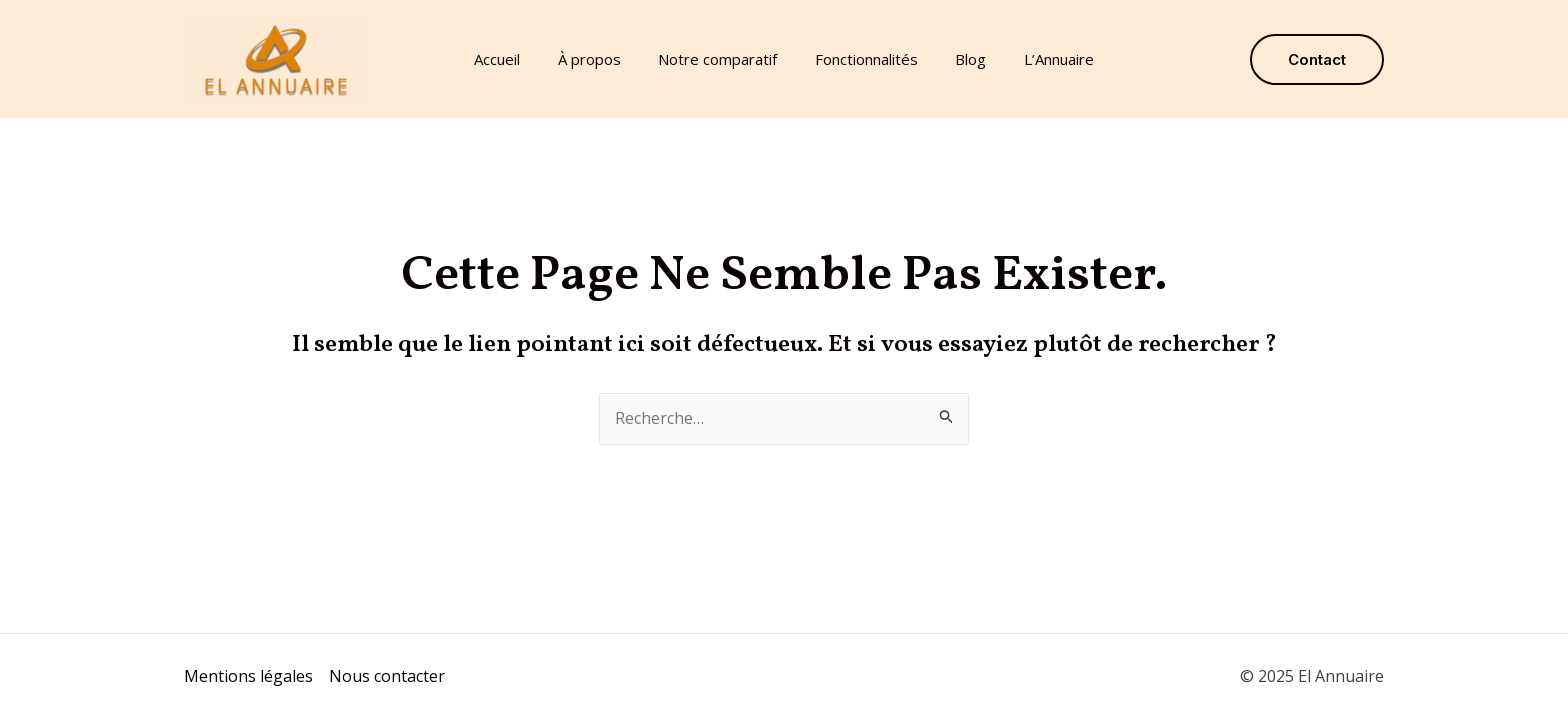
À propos (600, 59)
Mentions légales (248, 676)
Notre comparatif (721, 59)
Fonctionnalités (862, 59)
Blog (959, 59)
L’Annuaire (1040, 59)
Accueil (516, 59)
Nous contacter (387, 676)
